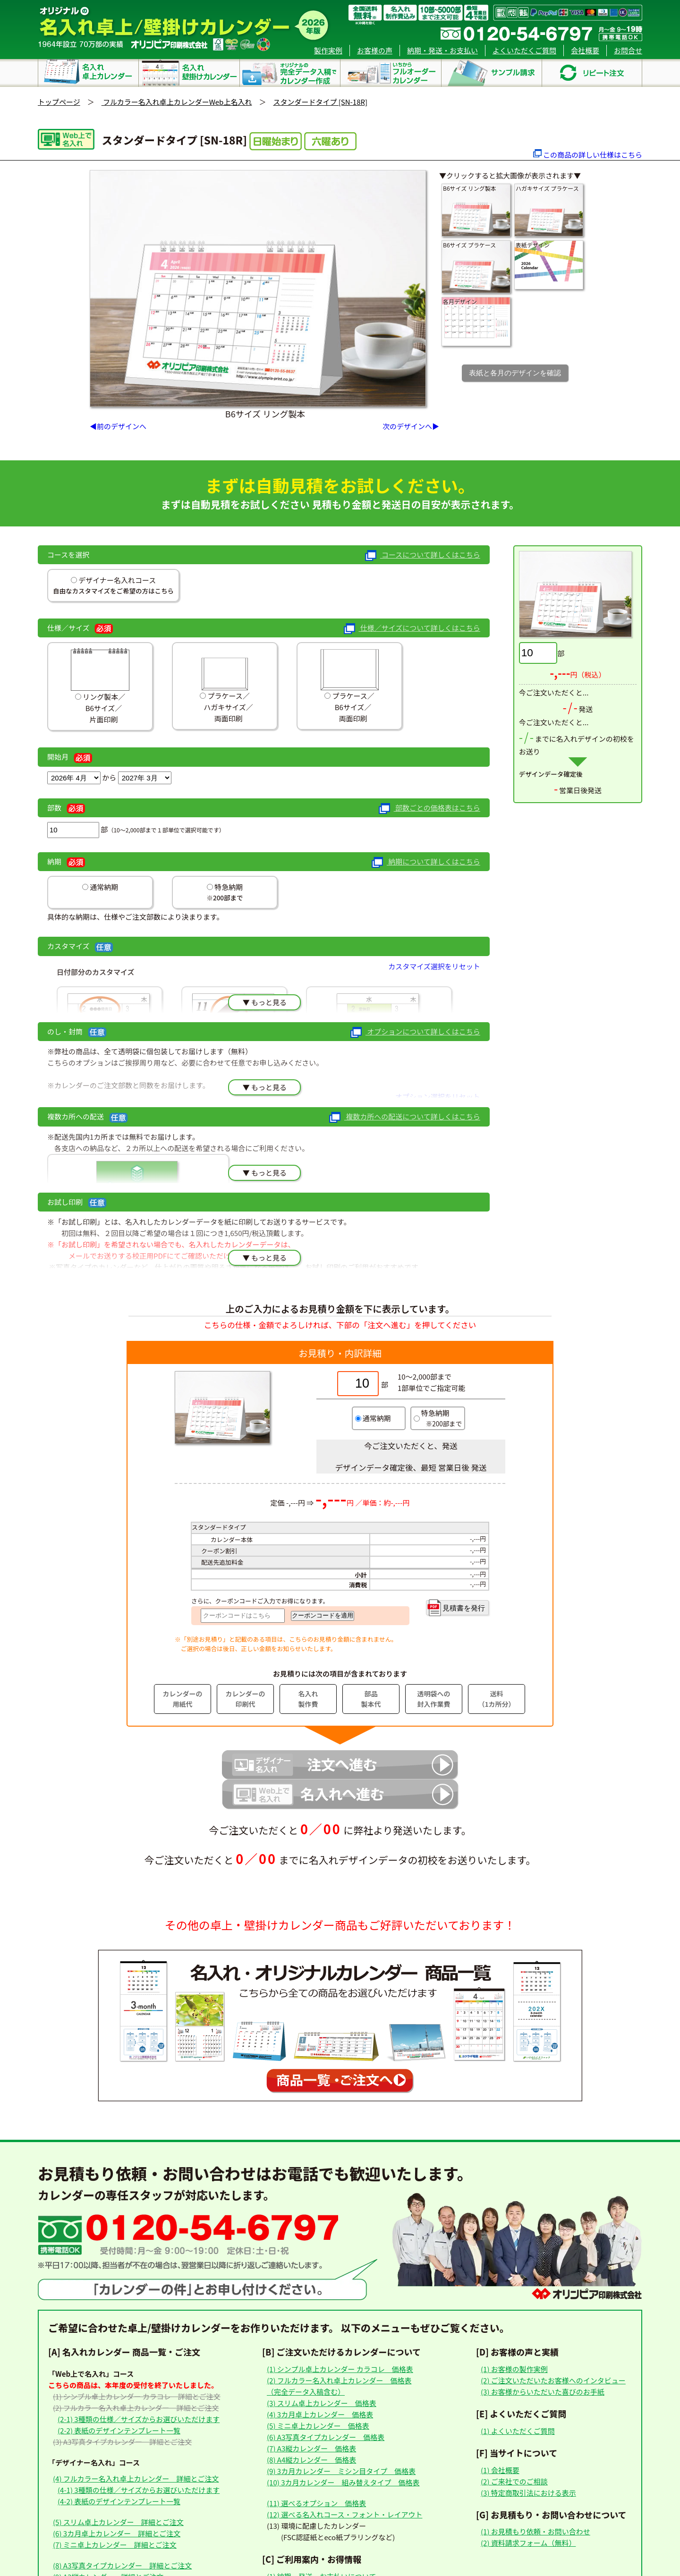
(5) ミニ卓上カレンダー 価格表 (318, 2426)
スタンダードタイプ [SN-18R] (320, 102)
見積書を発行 (455, 1607)
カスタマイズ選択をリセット (434, 966)
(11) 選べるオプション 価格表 (316, 2503)
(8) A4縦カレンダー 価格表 (311, 2460)
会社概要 (585, 50)
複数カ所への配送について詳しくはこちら (404, 1117)
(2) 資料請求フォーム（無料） (528, 2543)
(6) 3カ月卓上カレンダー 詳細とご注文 (116, 2533)
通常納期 (103, 887)
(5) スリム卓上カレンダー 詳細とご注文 (118, 2522)
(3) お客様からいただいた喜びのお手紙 (542, 2392)
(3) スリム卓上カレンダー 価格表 (321, 2403)
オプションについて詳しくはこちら (415, 1032)
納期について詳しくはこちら (426, 862)
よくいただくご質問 (524, 50)
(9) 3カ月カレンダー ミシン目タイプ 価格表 (341, 2471)
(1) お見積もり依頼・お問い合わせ (535, 2531)
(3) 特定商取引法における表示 (528, 2493)
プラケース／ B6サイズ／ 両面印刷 (350, 685)
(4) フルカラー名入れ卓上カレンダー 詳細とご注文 (136, 2478)
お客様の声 (374, 50)
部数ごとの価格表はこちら (429, 808)
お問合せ (628, 50)
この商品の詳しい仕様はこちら (592, 155)
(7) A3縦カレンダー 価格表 (311, 2448)
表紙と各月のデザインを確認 (515, 373)
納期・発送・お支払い (442, 50)
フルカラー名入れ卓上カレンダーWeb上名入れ (177, 102)
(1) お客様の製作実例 (514, 2369)
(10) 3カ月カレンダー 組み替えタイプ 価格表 (343, 2482)
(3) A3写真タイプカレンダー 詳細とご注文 (122, 2442)
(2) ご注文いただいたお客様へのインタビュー (553, 2380)
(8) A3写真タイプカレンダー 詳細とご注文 (122, 2565)
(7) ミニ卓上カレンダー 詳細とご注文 (115, 2545)
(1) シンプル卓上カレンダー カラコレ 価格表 (340, 2369)
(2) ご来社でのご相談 (514, 2481)
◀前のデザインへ (118, 426)
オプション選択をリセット (437, 1097)
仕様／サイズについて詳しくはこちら (412, 629)
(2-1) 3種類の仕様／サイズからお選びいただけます (139, 2419)
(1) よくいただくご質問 (518, 2431)
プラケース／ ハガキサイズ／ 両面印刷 (224, 685)
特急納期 (228, 887)
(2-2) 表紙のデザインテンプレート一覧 (119, 2430)
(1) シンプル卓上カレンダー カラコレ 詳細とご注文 (137, 2396)
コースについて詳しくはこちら (422, 555)
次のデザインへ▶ (410, 426)
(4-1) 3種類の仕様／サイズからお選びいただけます (139, 2490)
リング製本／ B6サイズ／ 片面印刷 (100, 686)
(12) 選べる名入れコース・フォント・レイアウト (344, 2514)
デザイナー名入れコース (116, 580)
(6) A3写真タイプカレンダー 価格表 (325, 2437)
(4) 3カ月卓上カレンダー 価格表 (320, 2414)
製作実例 (328, 50)
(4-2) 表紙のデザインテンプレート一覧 (119, 2501)
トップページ (59, 102)
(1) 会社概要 (500, 2470)
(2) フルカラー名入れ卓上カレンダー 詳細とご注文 (136, 2408)
